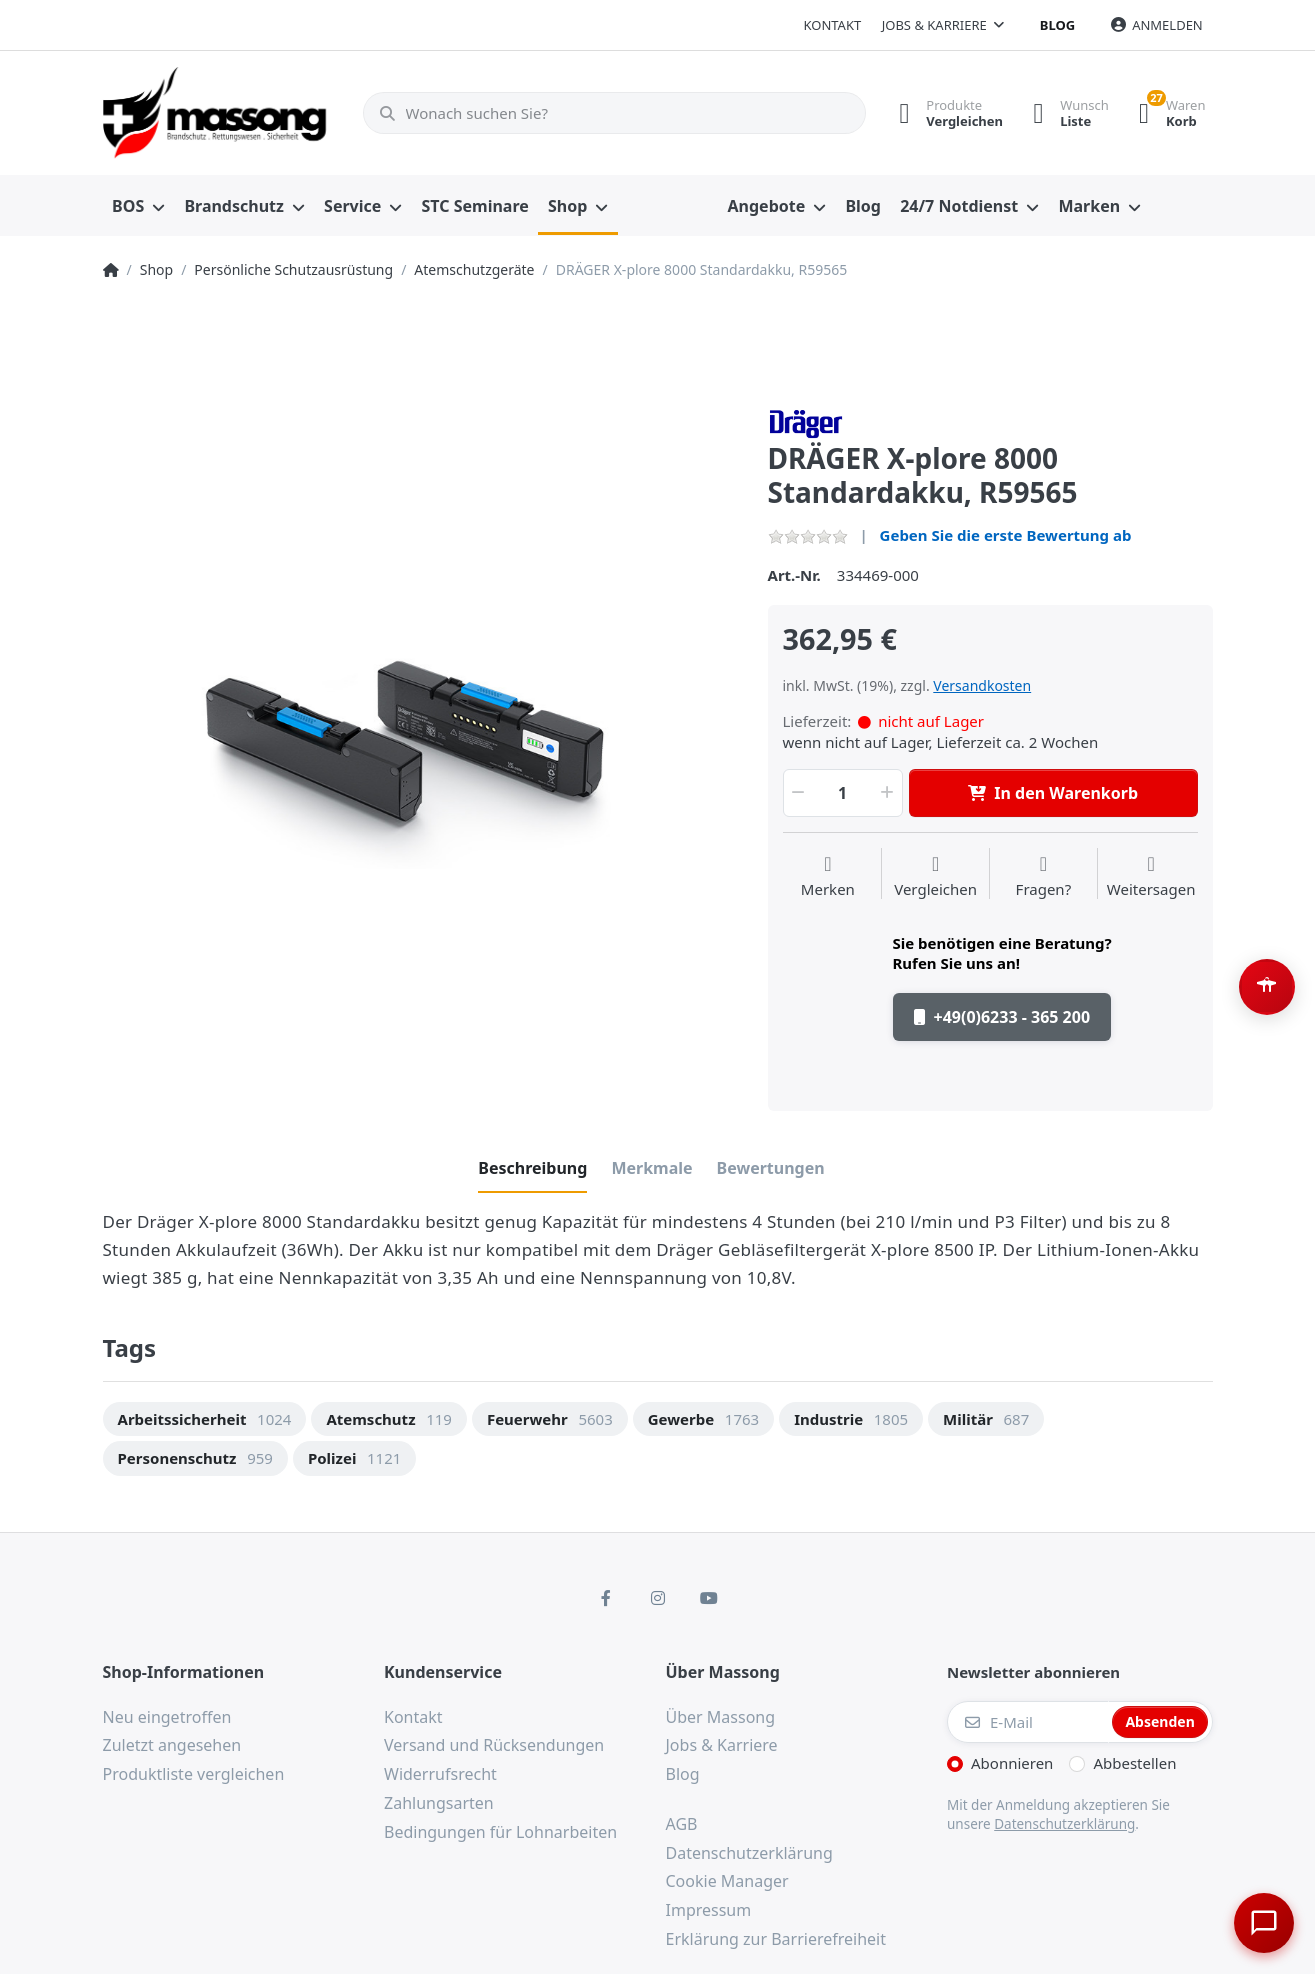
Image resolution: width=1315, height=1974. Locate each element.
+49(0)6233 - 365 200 (1002, 1017)
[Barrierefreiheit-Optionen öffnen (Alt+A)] (1267, 987)
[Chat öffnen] (1261, 1920)
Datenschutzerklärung (1064, 1824)
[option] (420, 725)
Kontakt (832, 25)
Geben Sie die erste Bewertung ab (1006, 535)
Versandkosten (982, 685)
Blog (1057, 25)
